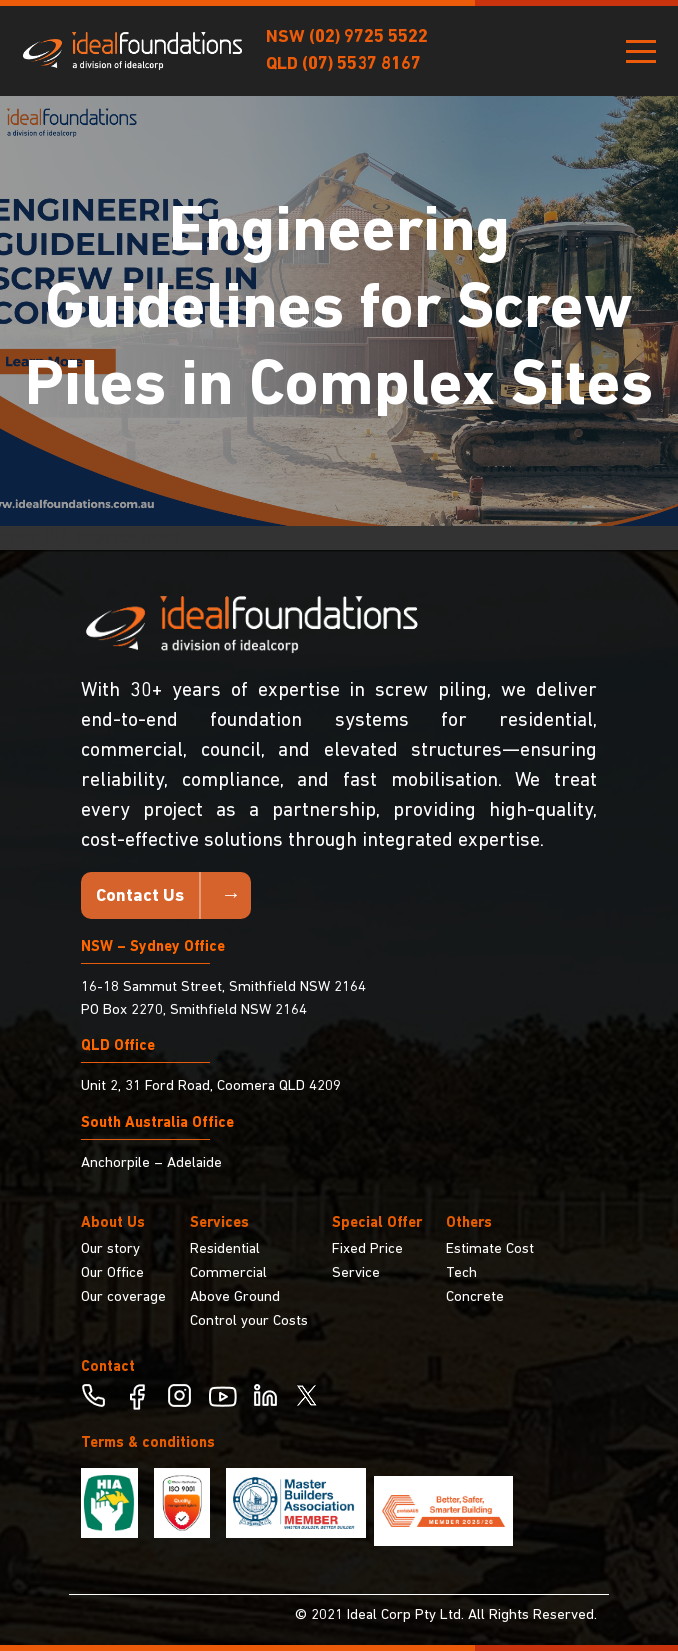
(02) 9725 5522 (368, 37)
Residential (225, 1249)
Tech (461, 1273)
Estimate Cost (490, 1249)
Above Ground (235, 1297)
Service (356, 1273)
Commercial (228, 1273)
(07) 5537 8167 (361, 64)
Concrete (475, 1297)
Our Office (112, 1273)
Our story (110, 1249)
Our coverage (123, 1297)
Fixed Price (367, 1249)
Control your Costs (249, 1321)
